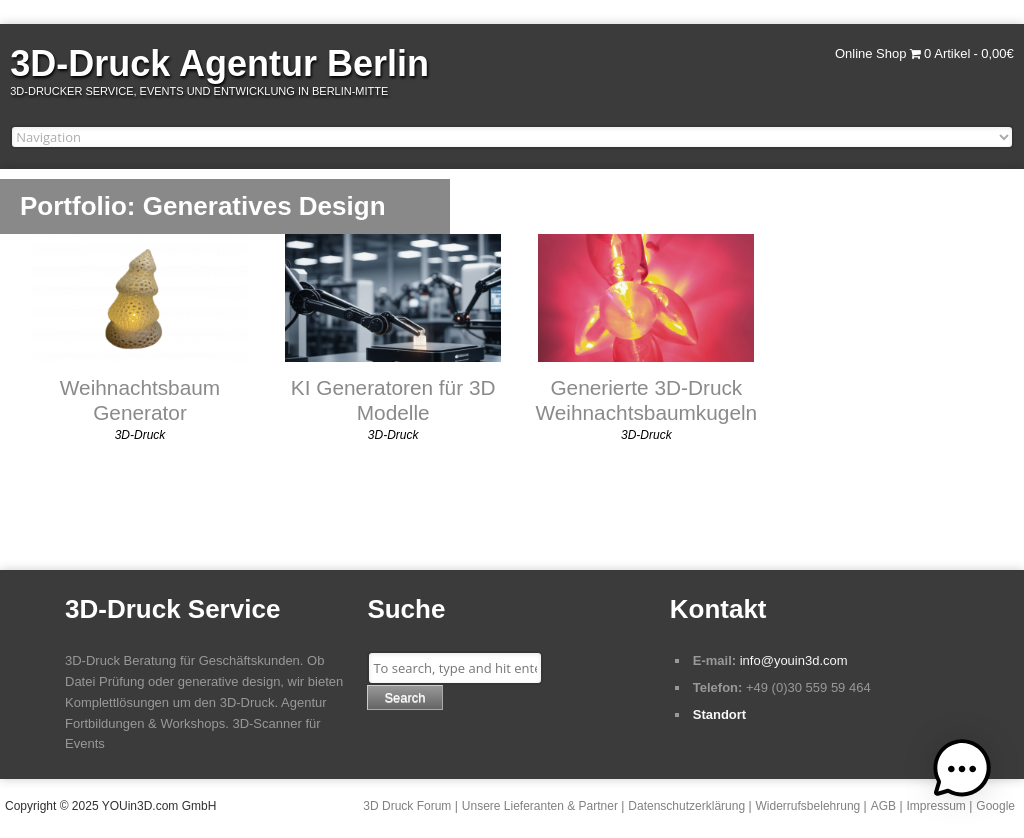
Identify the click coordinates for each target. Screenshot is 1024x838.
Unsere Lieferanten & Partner (540, 806)
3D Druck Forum (407, 806)
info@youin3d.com (794, 660)
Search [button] (404, 697)
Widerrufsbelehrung (808, 806)
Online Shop (871, 53)
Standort (719, 714)
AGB (883, 806)
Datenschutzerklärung (686, 806)
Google (995, 806)
